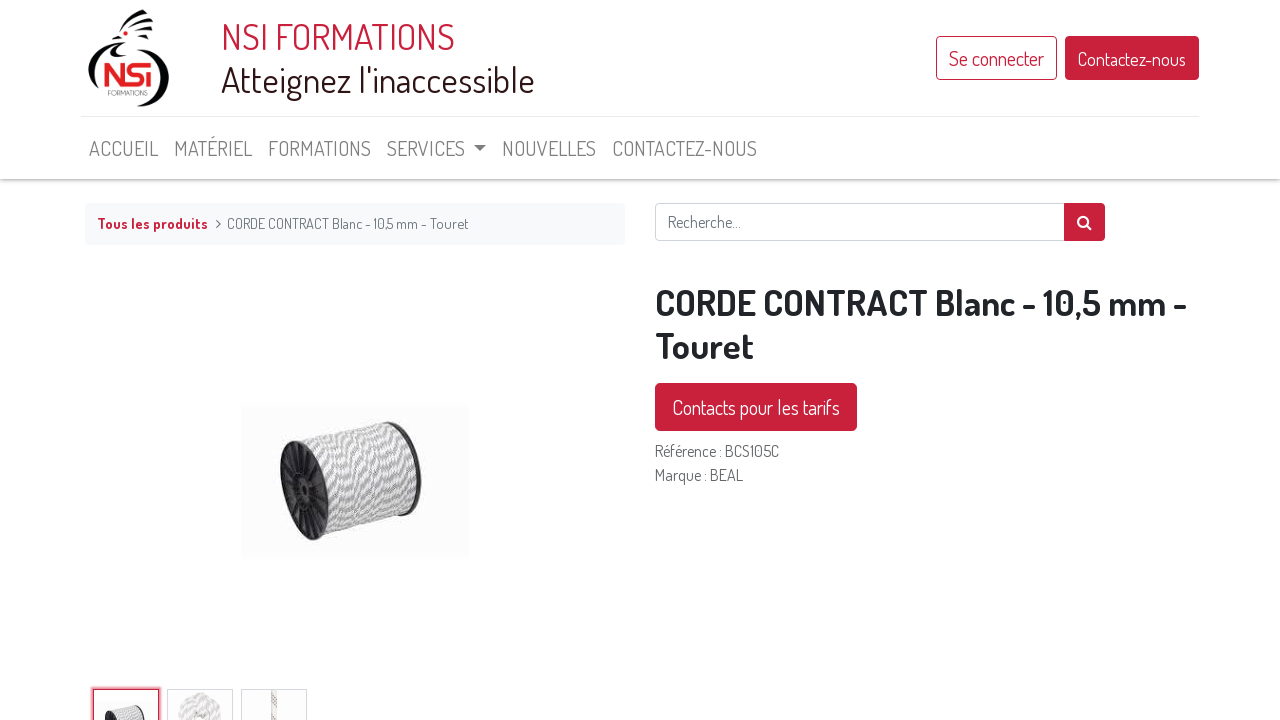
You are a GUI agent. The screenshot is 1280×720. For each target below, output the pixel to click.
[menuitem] (127, 148)
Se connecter (992, 58)
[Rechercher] (1084, 222)
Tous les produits (152, 223)
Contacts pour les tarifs (756, 407)
